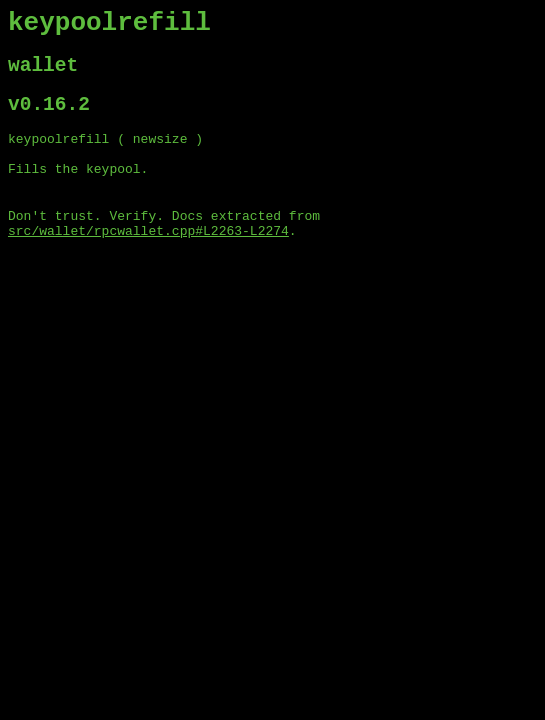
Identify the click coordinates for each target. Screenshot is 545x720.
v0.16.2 (49, 118)
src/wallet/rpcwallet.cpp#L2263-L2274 (148, 261)
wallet (43, 74)
